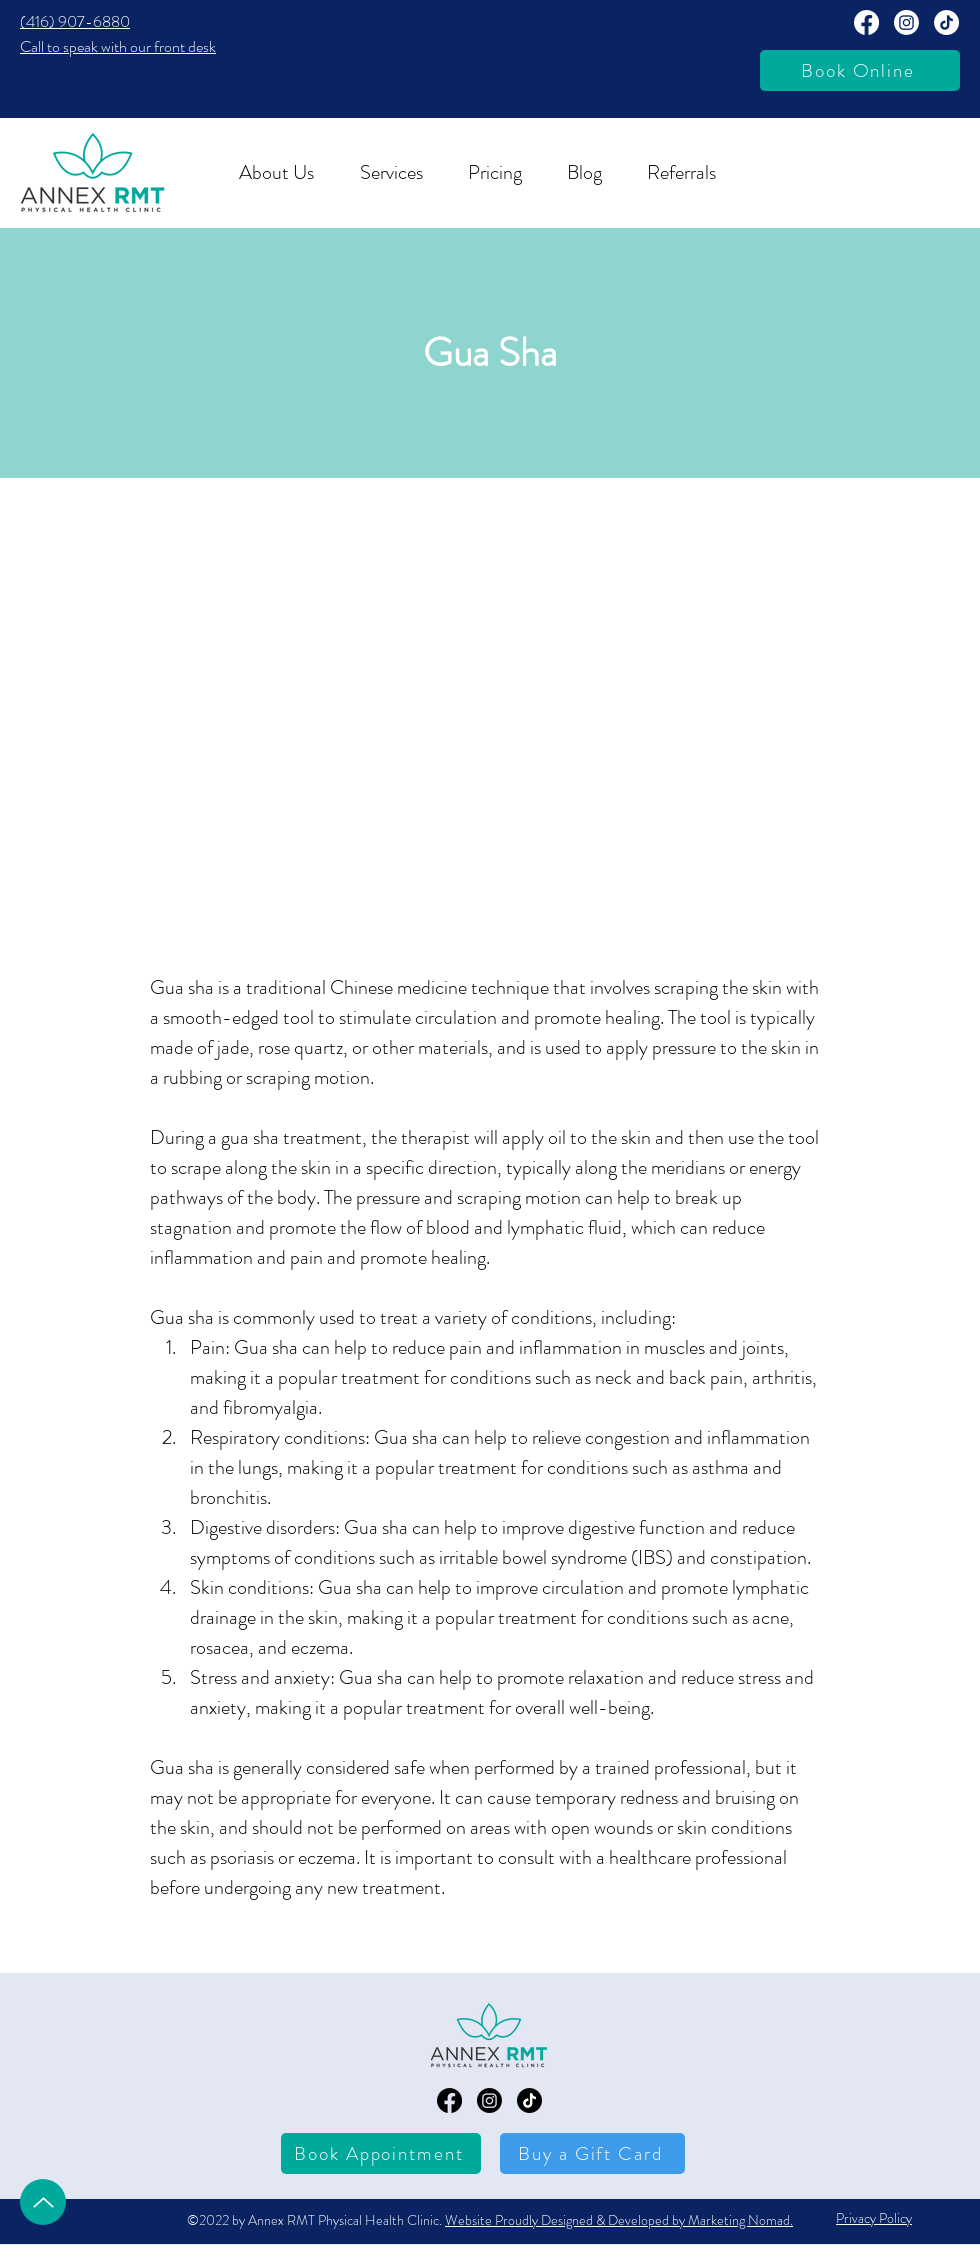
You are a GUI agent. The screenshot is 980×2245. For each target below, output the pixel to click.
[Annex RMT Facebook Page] (866, 22)
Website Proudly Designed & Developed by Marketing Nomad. (619, 2220)
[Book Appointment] (381, 2153)
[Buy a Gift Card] (592, 2153)
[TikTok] (946, 22)
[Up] (43, 2202)
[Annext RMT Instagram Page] (906, 22)
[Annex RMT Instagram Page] (489, 2100)
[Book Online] (860, 70)
